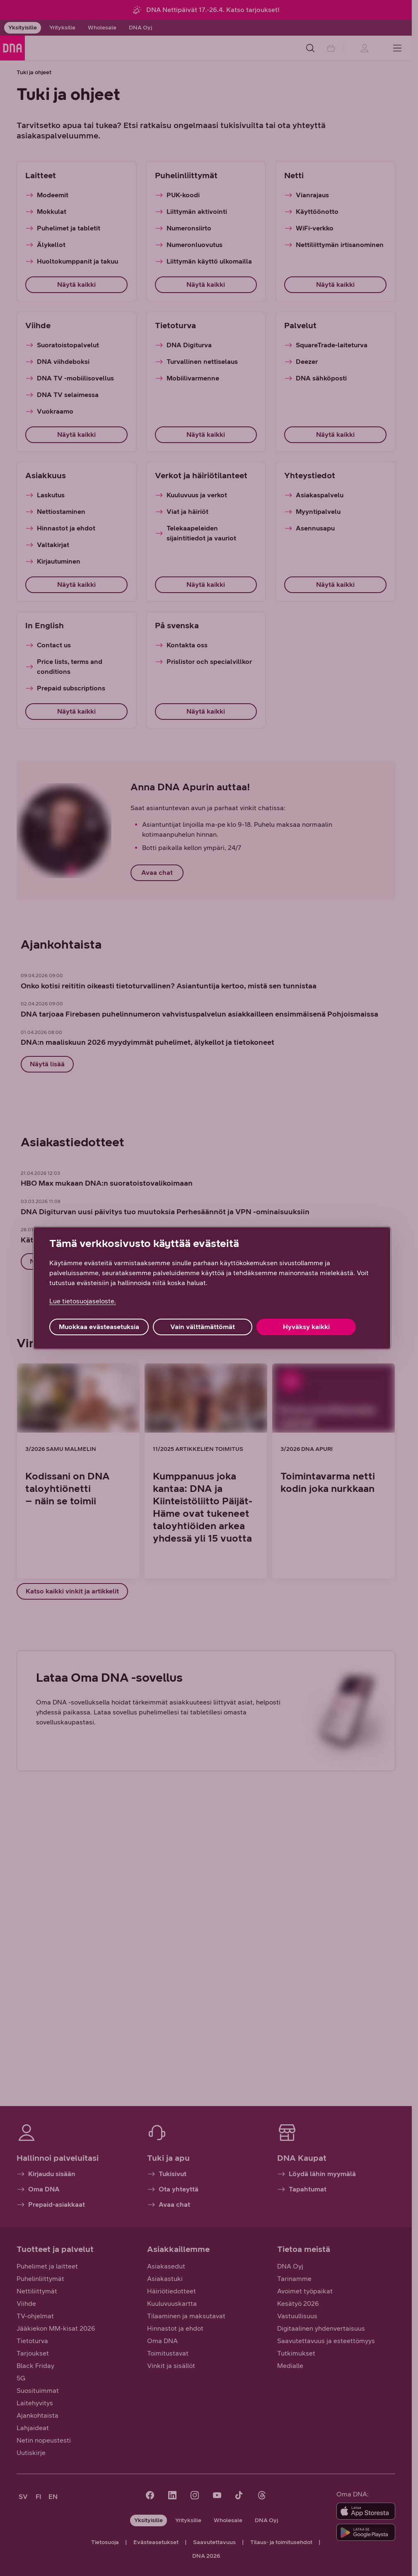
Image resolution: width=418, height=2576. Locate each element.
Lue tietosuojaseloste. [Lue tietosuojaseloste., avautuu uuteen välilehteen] (82, 1301)
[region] (212, 1288)
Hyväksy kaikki (306, 1327)
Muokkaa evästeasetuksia (99, 1327)
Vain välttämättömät (202, 1327)
